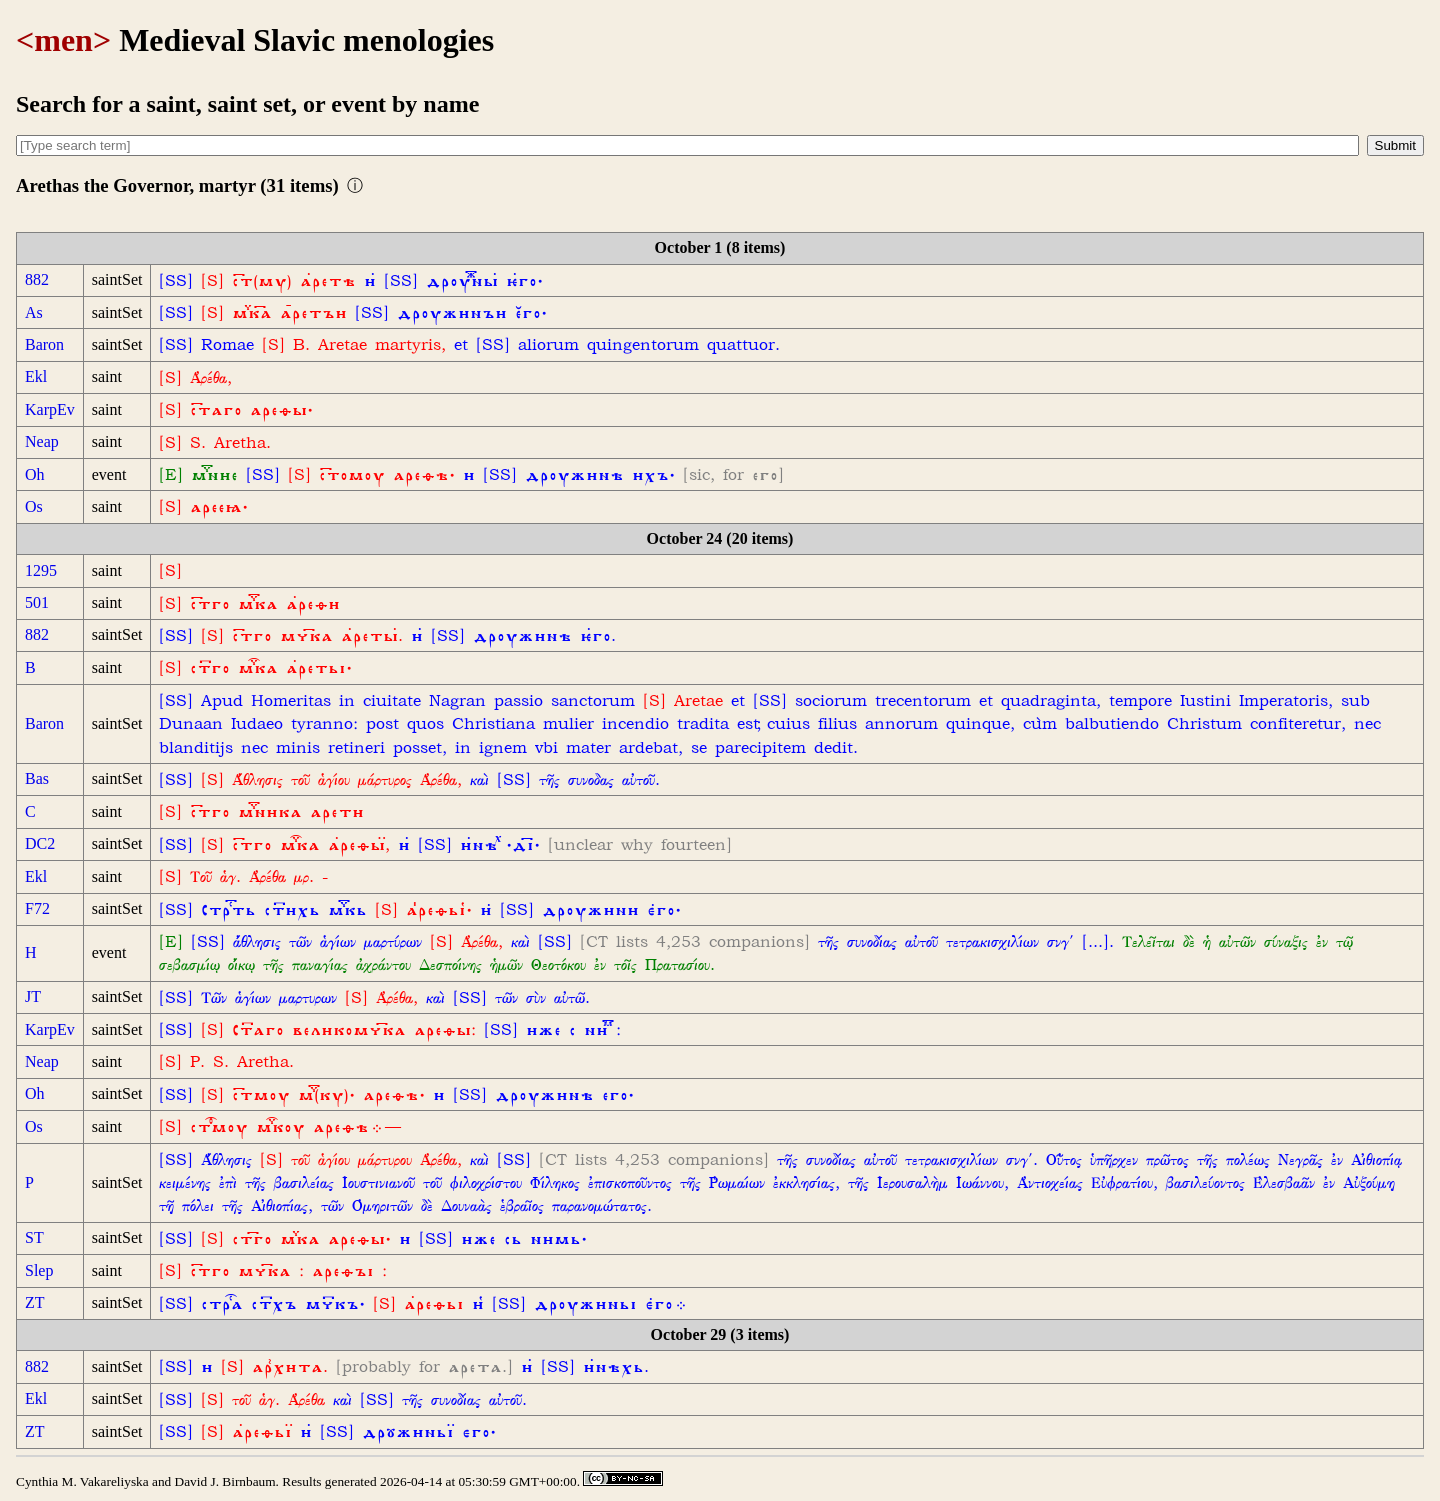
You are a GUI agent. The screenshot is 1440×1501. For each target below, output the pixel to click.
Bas (37, 778)
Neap (42, 441)
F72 (37, 908)
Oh (35, 474)
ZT (35, 1302)
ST (34, 1237)
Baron (44, 344)
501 (37, 602)
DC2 (40, 843)
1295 (41, 570)
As (34, 312)
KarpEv (50, 409)
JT (33, 996)
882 (37, 279)
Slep (39, 1270)
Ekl (36, 376)
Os (34, 506)
